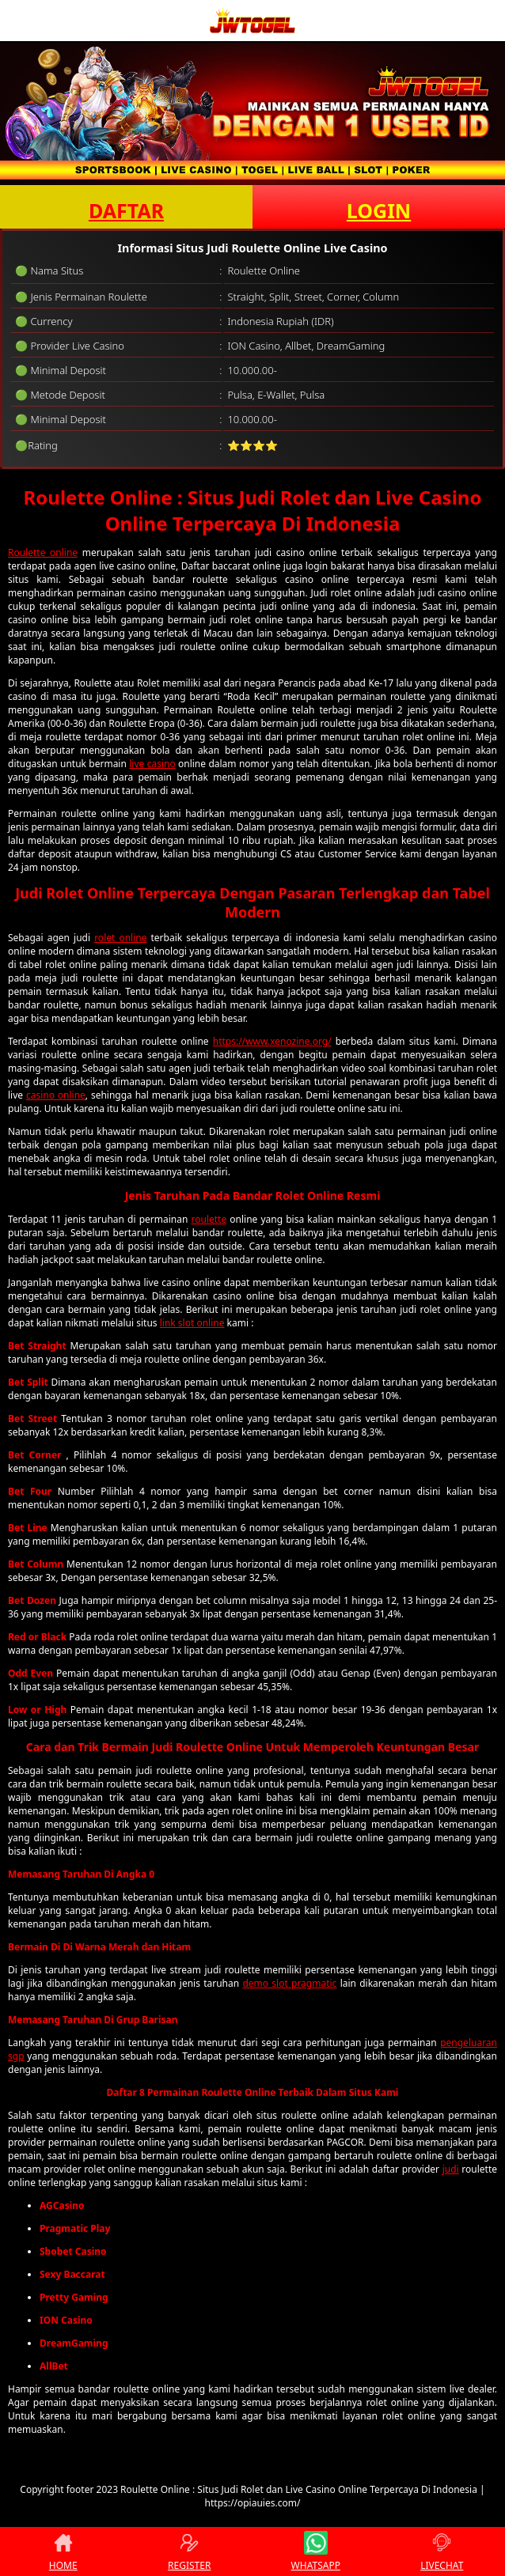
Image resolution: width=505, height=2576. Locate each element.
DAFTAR (126, 210)
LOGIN (379, 210)
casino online (55, 1095)
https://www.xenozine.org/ (272, 1041)
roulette (209, 1219)
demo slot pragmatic (289, 1983)
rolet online (120, 937)
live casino (152, 763)
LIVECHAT (441, 2551)
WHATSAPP (315, 2551)
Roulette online (43, 552)
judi (450, 2169)
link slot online (192, 1323)
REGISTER (189, 2551)
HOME (63, 2551)
